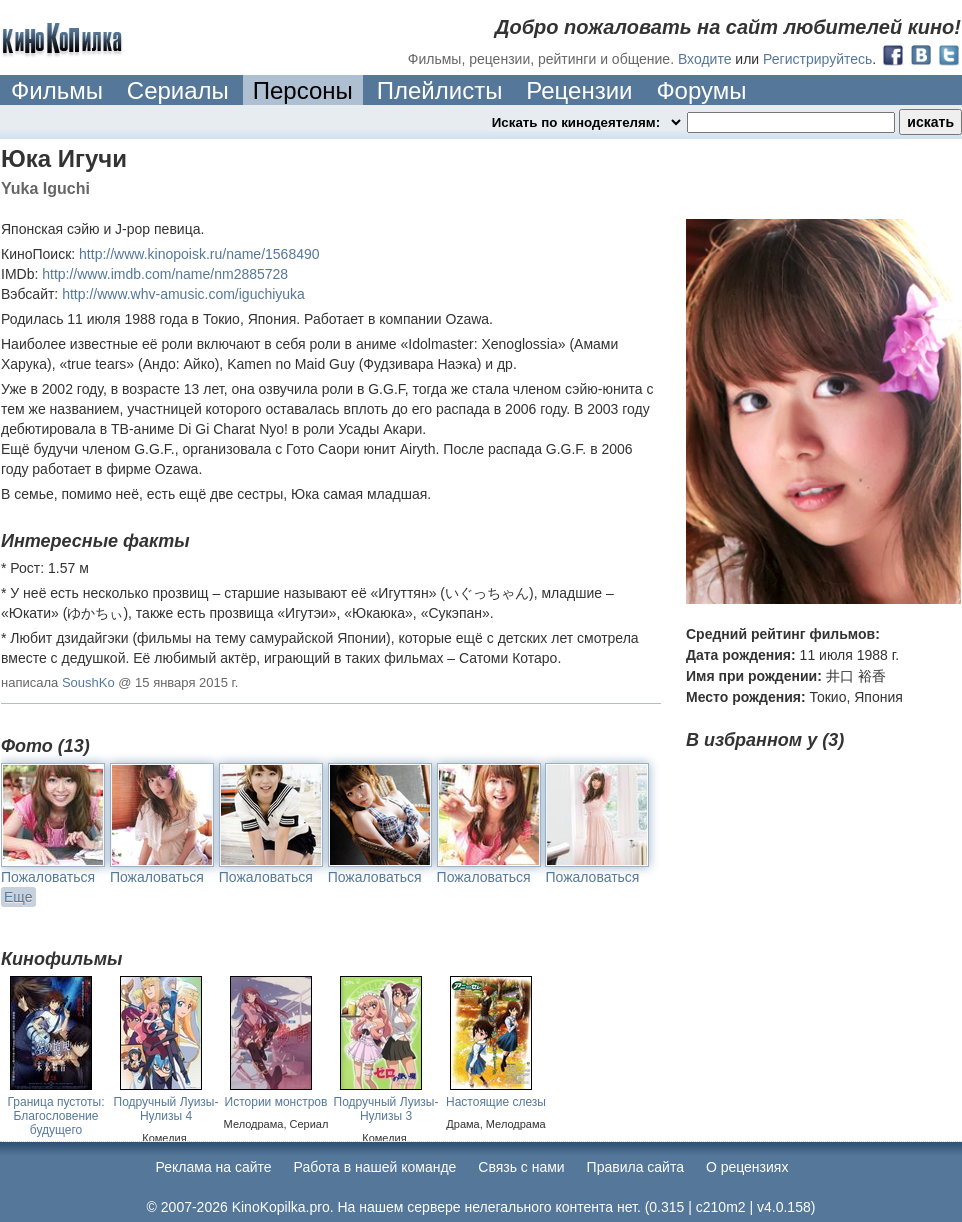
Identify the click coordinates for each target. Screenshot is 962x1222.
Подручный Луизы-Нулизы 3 (386, 1109)
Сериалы (178, 90)
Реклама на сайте (214, 1167)
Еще (18, 897)
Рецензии (579, 90)
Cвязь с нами (521, 1167)
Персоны (303, 90)
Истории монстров (276, 1102)
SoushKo (88, 682)
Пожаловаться (48, 877)
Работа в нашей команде (375, 1167)
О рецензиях (747, 1167)
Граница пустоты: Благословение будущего (56, 1116)
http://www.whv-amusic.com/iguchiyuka (183, 294)
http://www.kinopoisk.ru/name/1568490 (199, 254)
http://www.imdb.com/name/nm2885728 (165, 274)
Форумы (701, 90)
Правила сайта (635, 1167)
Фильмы (57, 90)
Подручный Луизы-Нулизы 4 (166, 1109)
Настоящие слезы (496, 1102)
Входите (705, 59)
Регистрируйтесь (817, 59)
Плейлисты (440, 90)
